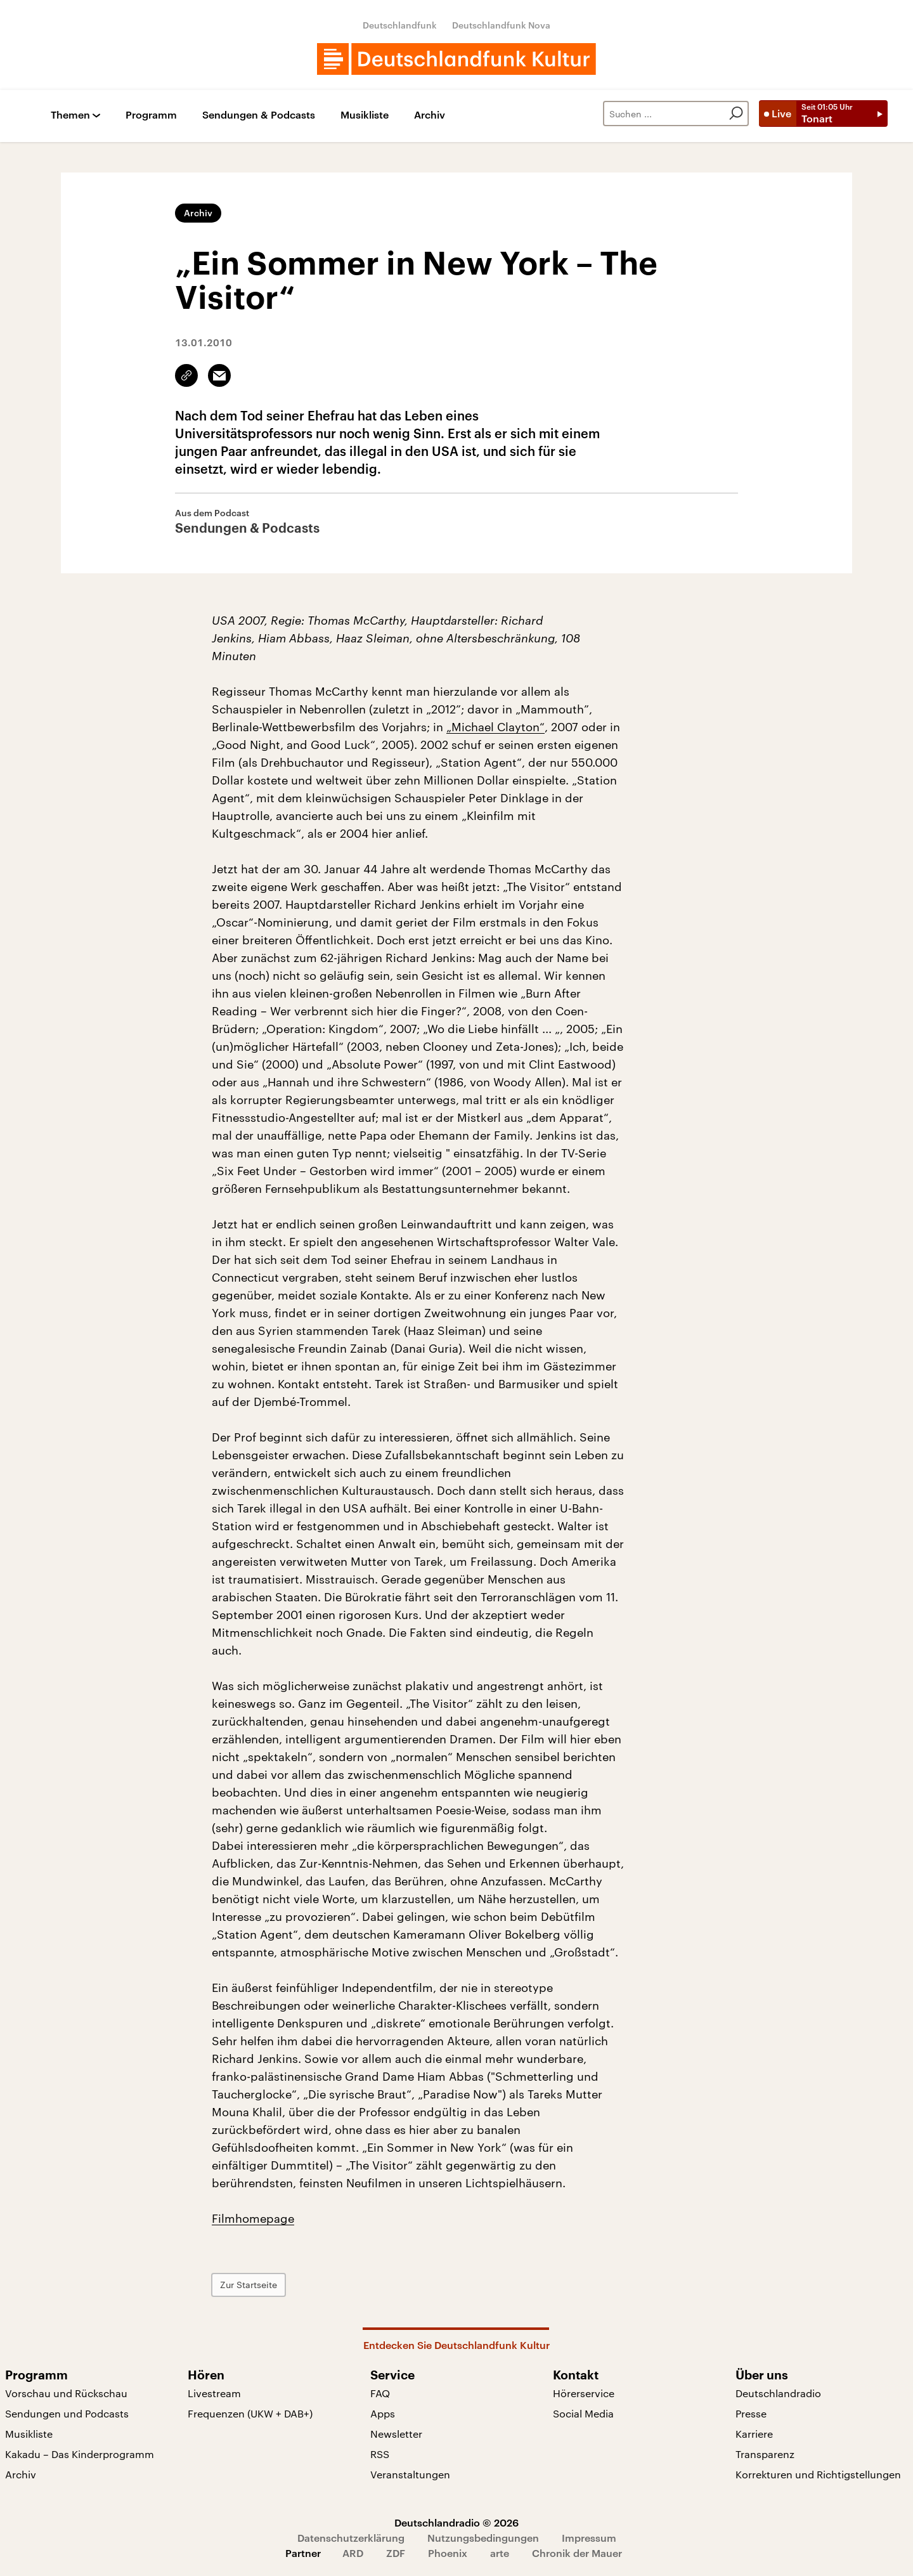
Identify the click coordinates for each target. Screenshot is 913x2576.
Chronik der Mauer (577, 2553)
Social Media (583, 2413)
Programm (151, 115)
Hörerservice (583, 2393)
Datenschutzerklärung (351, 2538)
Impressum (589, 2538)
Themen (70, 115)
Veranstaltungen (410, 2474)
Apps (382, 2413)
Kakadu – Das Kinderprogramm (79, 2454)
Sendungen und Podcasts (67, 2413)
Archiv (429, 115)
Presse (751, 2413)
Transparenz (764, 2454)
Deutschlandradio (778, 2393)
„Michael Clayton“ (495, 727)
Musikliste (364, 115)
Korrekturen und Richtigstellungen (818, 2474)
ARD (352, 2553)
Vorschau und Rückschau (66, 2393)
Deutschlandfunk (400, 25)
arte (499, 2553)
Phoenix (447, 2553)
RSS (379, 2454)
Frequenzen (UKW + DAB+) (250, 2413)
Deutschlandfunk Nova (501, 25)
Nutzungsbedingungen (483, 2538)
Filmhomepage (253, 2218)
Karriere (754, 2434)
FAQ (380, 2393)
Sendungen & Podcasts (258, 115)
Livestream (214, 2393)
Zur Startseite (248, 2284)
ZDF (395, 2553)
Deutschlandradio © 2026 (456, 2522)
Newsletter (396, 2434)
